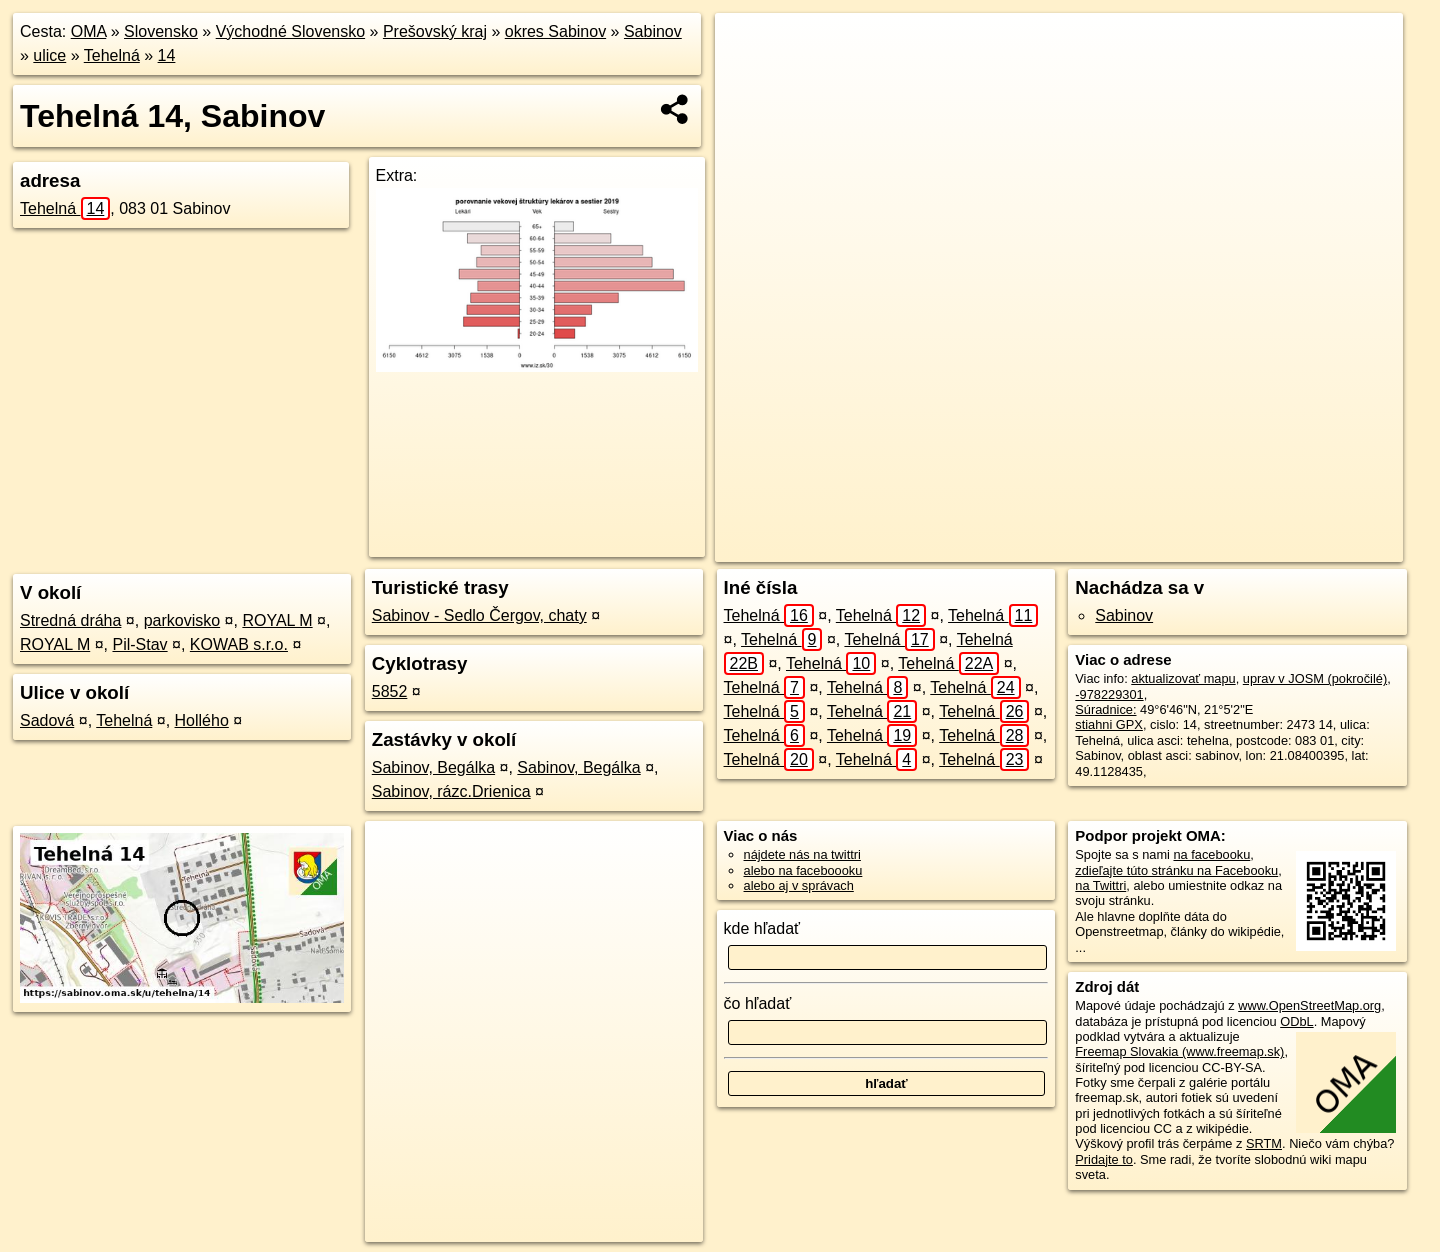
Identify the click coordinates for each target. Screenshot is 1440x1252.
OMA (89, 31)
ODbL (1296, 1021)
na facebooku (1211, 854)
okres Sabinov (555, 31)
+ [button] (749, 47)
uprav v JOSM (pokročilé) (1315, 678)
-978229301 (1109, 694)
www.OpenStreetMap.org (1309, 1005)
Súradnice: (1105, 709)
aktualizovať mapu (1183, 678)
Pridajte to (1104, 1159)
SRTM (1264, 1143)
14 (167, 55)
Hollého (202, 720)
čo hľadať (758, 1003)
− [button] (749, 78)
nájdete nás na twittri (802, 854)
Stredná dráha (70, 620)
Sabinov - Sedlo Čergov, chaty (479, 615)
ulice (49, 55)
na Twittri (1100, 885)
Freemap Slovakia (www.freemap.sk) (1179, 1051)
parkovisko (182, 620)
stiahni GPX (1109, 724)
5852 (390, 691)
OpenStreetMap (1043, 547)
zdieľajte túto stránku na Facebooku (1176, 870)
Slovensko (161, 31)
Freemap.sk (1146, 547)
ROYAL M (277, 620)
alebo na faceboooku (803, 870)
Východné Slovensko (290, 31)
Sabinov (653, 31)
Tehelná (112, 55)
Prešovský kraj (435, 31)
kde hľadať (762, 928)
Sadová (47, 720)
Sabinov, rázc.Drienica (451, 791)
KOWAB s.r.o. (239, 644)
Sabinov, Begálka (433, 767)
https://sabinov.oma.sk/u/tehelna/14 (1305, 547)
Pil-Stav (139, 644)
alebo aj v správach (799, 885)
